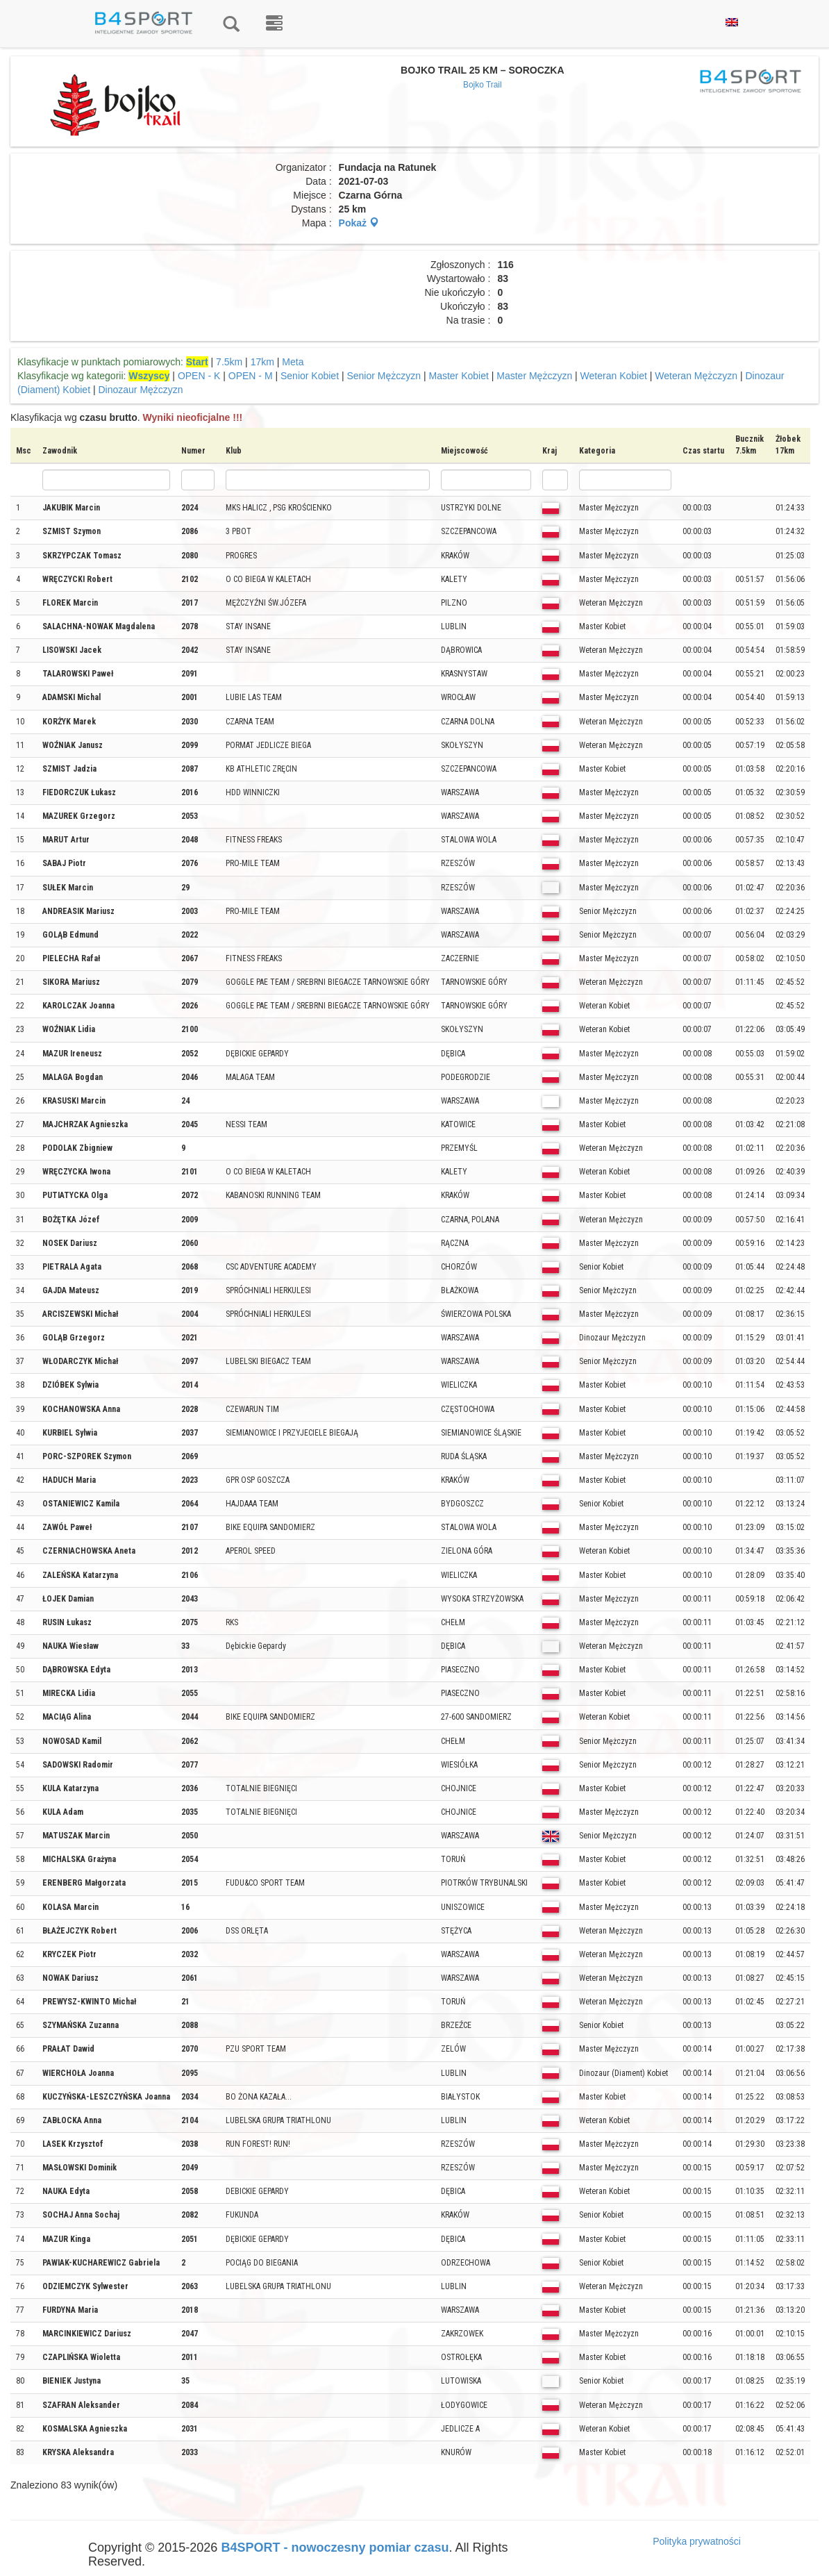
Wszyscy (148, 375)
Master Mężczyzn (534, 375)
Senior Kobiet (309, 375)
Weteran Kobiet (613, 375)
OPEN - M (250, 375)
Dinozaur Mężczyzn (140, 389)
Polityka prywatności (697, 2541)
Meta (292, 361)
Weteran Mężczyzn (696, 375)
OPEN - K (199, 375)
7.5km (229, 361)
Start (197, 361)
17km (262, 361)
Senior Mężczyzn (383, 375)
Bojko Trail (482, 85)
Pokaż (359, 222)
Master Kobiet (458, 375)
